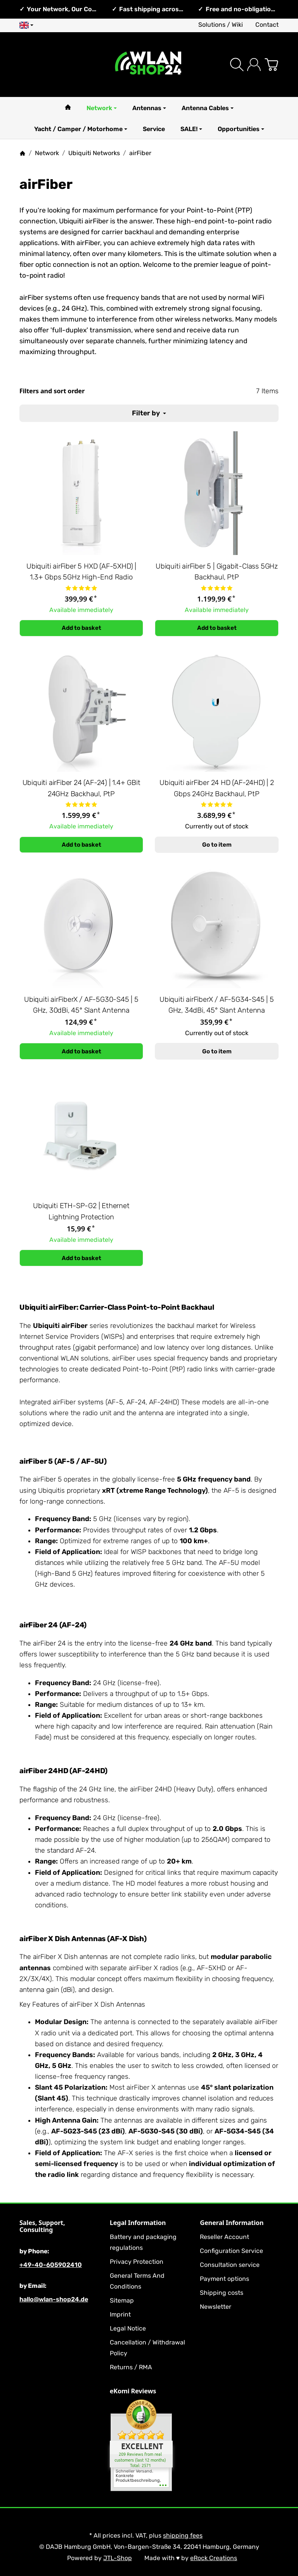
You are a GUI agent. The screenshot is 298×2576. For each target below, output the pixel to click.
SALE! (191, 129)
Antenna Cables (208, 108)
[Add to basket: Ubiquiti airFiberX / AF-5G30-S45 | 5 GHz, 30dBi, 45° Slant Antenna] (81, 1051)
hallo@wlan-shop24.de (53, 2299)
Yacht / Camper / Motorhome (80, 129)
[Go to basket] (271, 64)
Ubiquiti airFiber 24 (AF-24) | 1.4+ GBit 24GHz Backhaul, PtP (81, 788)
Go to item (217, 844)
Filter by (149, 413)
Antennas (149, 108)
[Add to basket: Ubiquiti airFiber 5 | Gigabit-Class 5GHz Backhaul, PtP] (217, 628)
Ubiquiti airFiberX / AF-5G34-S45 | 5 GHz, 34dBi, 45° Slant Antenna (216, 1005)
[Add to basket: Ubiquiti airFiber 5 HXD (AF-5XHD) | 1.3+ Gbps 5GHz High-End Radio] (81, 628)
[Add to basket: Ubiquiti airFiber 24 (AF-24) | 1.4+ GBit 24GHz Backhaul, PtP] (81, 845)
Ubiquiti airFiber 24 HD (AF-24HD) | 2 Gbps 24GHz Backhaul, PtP (216, 788)
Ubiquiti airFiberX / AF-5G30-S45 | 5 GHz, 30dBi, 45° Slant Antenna (81, 1005)
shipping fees (183, 2535)
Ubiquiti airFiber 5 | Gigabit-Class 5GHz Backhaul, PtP (217, 572)
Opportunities (241, 129)
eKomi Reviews (133, 2391)
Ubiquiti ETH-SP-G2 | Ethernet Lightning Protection (81, 1211)
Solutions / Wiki (220, 24)
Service (154, 129)
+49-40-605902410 (50, 2264)
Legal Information (138, 2222)
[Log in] (254, 64)
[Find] (237, 64)
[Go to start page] (149, 64)
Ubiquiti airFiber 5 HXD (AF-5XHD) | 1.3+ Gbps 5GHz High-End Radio (81, 572)
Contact (267, 24)
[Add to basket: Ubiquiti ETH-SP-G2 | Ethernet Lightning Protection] (81, 1258)
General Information (231, 2222)
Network (102, 108)
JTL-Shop (117, 2558)
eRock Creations (213, 2558)
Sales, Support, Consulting (42, 2226)
